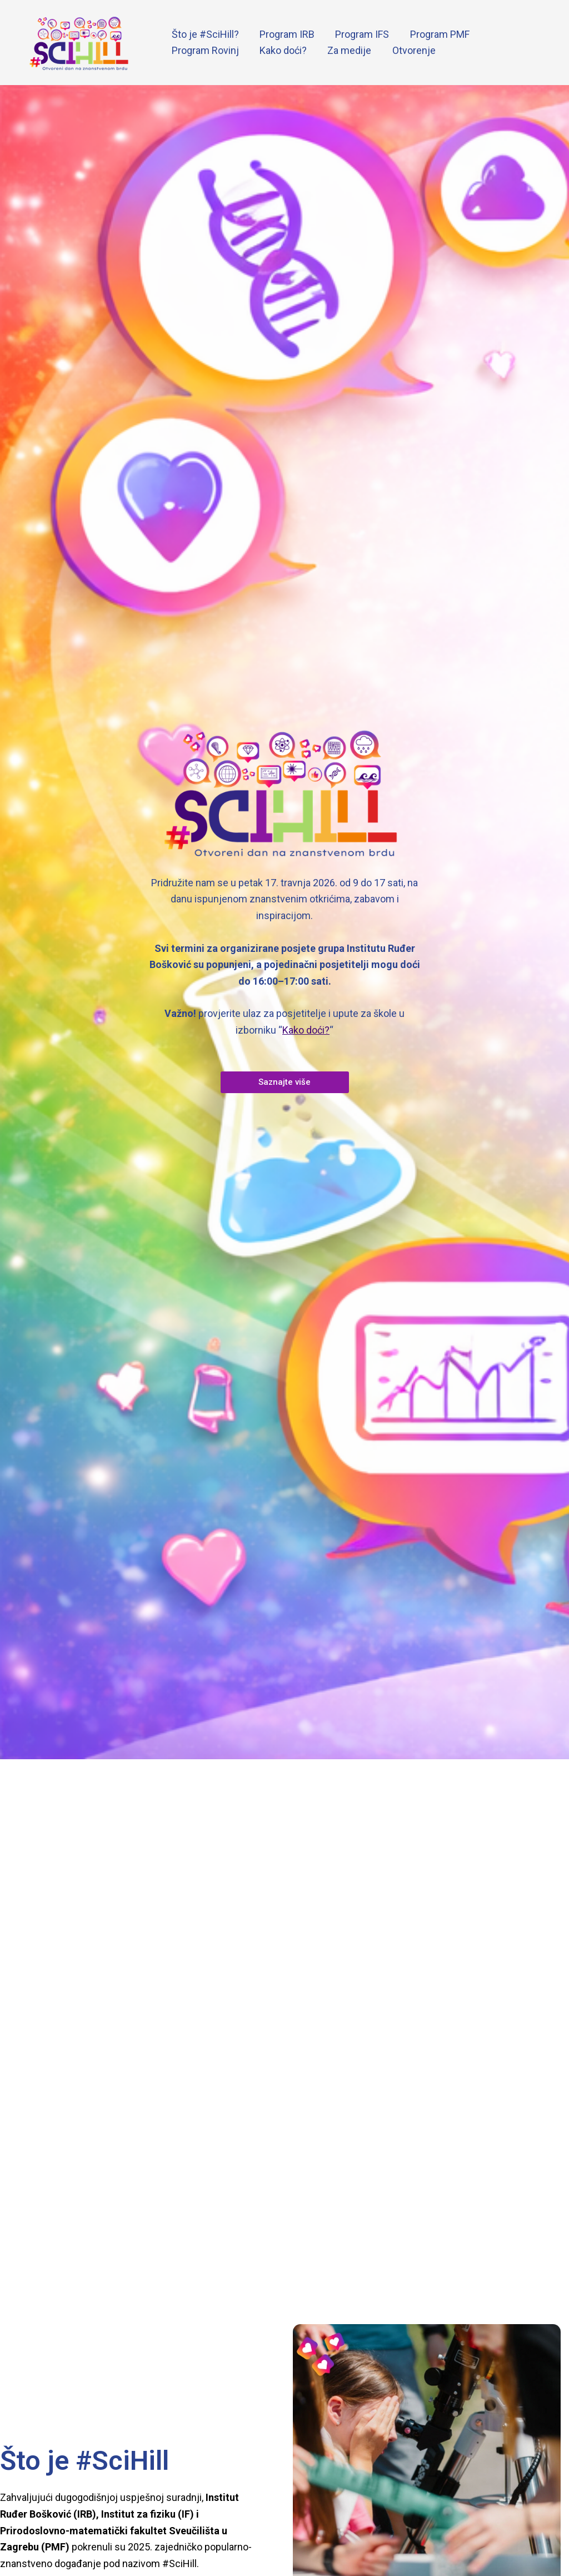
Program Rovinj (204, 50)
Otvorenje (411, 50)
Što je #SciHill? (204, 34)
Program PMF (437, 34)
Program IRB (285, 34)
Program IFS (360, 34)
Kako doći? (282, 50)
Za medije (348, 50)
